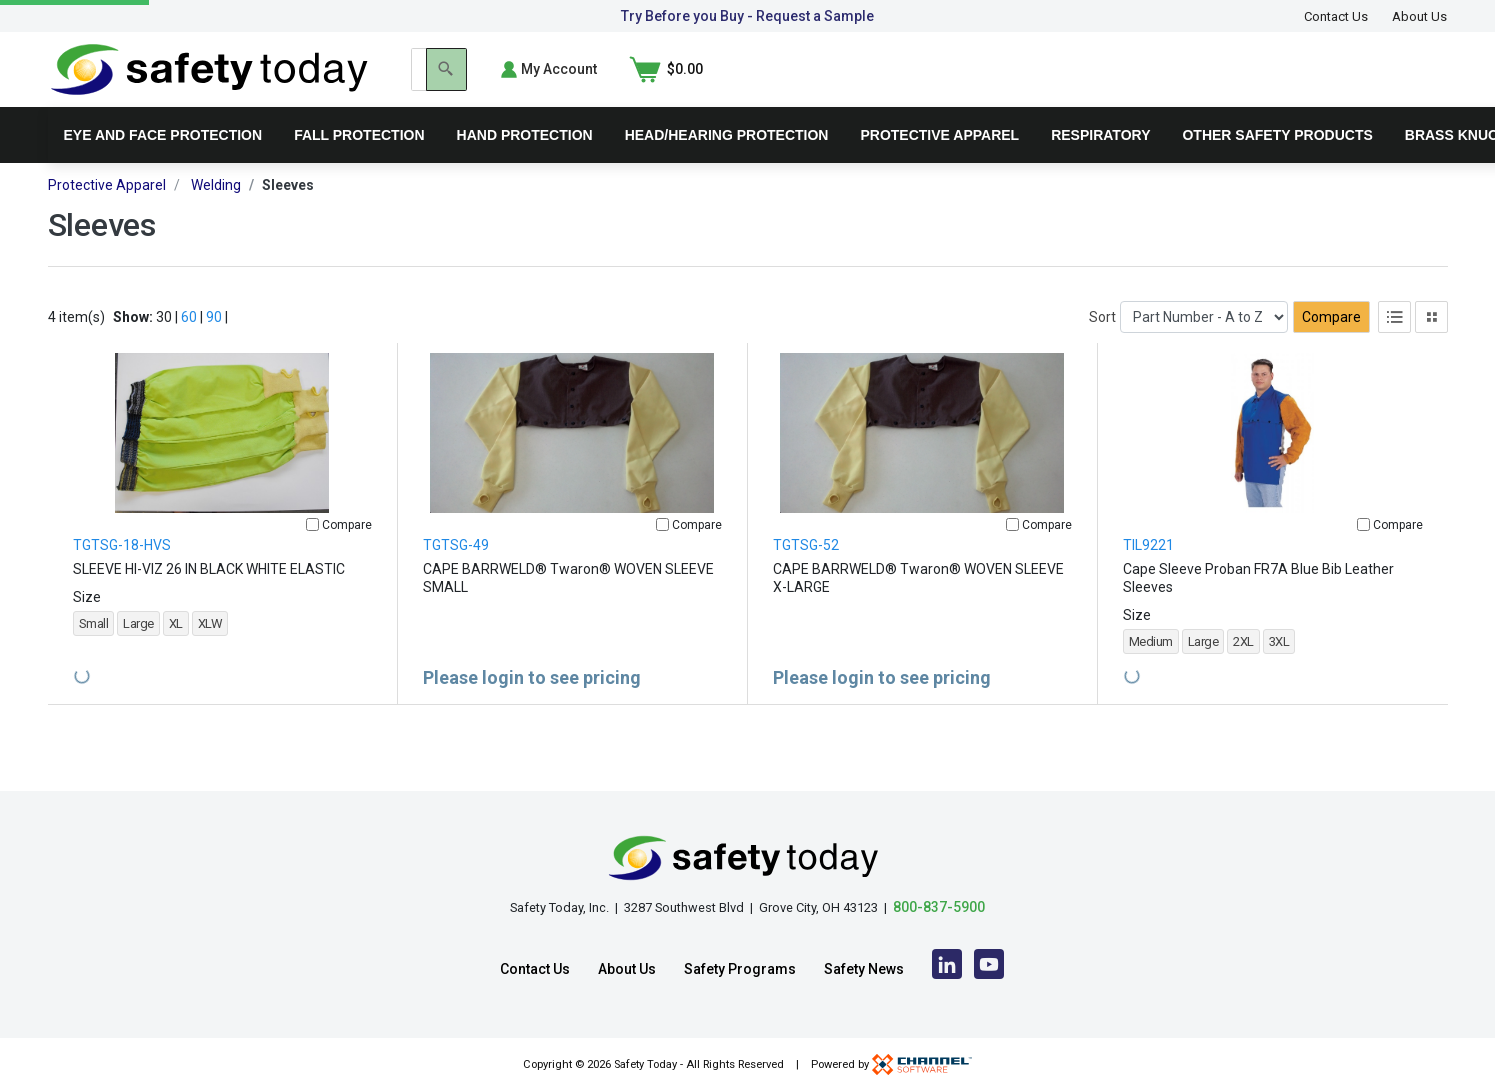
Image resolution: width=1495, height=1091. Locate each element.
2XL (1243, 670)
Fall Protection (359, 164)
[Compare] (312, 553)
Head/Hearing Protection (727, 164)
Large (138, 652)
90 (214, 346)
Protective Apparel (939, 164)
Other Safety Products (1277, 164)
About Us (1419, 16)
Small (94, 652)
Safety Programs (740, 969)
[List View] (1394, 346)
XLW (210, 652)
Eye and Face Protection (163, 164)
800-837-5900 (939, 907)
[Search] (1149, 84)
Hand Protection (525, 164)
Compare (1331, 346)
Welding (216, 214)
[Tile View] (1431, 346)
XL (176, 652)
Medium (1151, 670)
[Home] (209, 82)
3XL (1279, 670)
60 (189, 346)
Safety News (864, 969)
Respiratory (1100, 164)
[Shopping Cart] (1411, 84)
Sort (1102, 346)
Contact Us (1336, 16)
